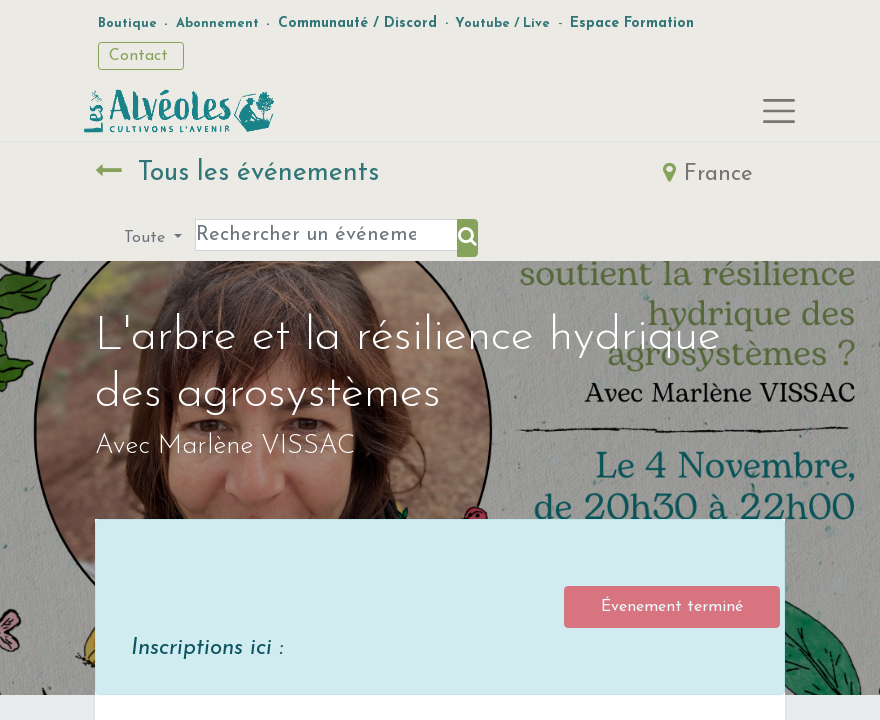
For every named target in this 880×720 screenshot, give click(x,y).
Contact (141, 56)
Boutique (127, 23)
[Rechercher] (467, 238)
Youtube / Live (502, 23)
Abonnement (217, 23)
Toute (147, 238)
